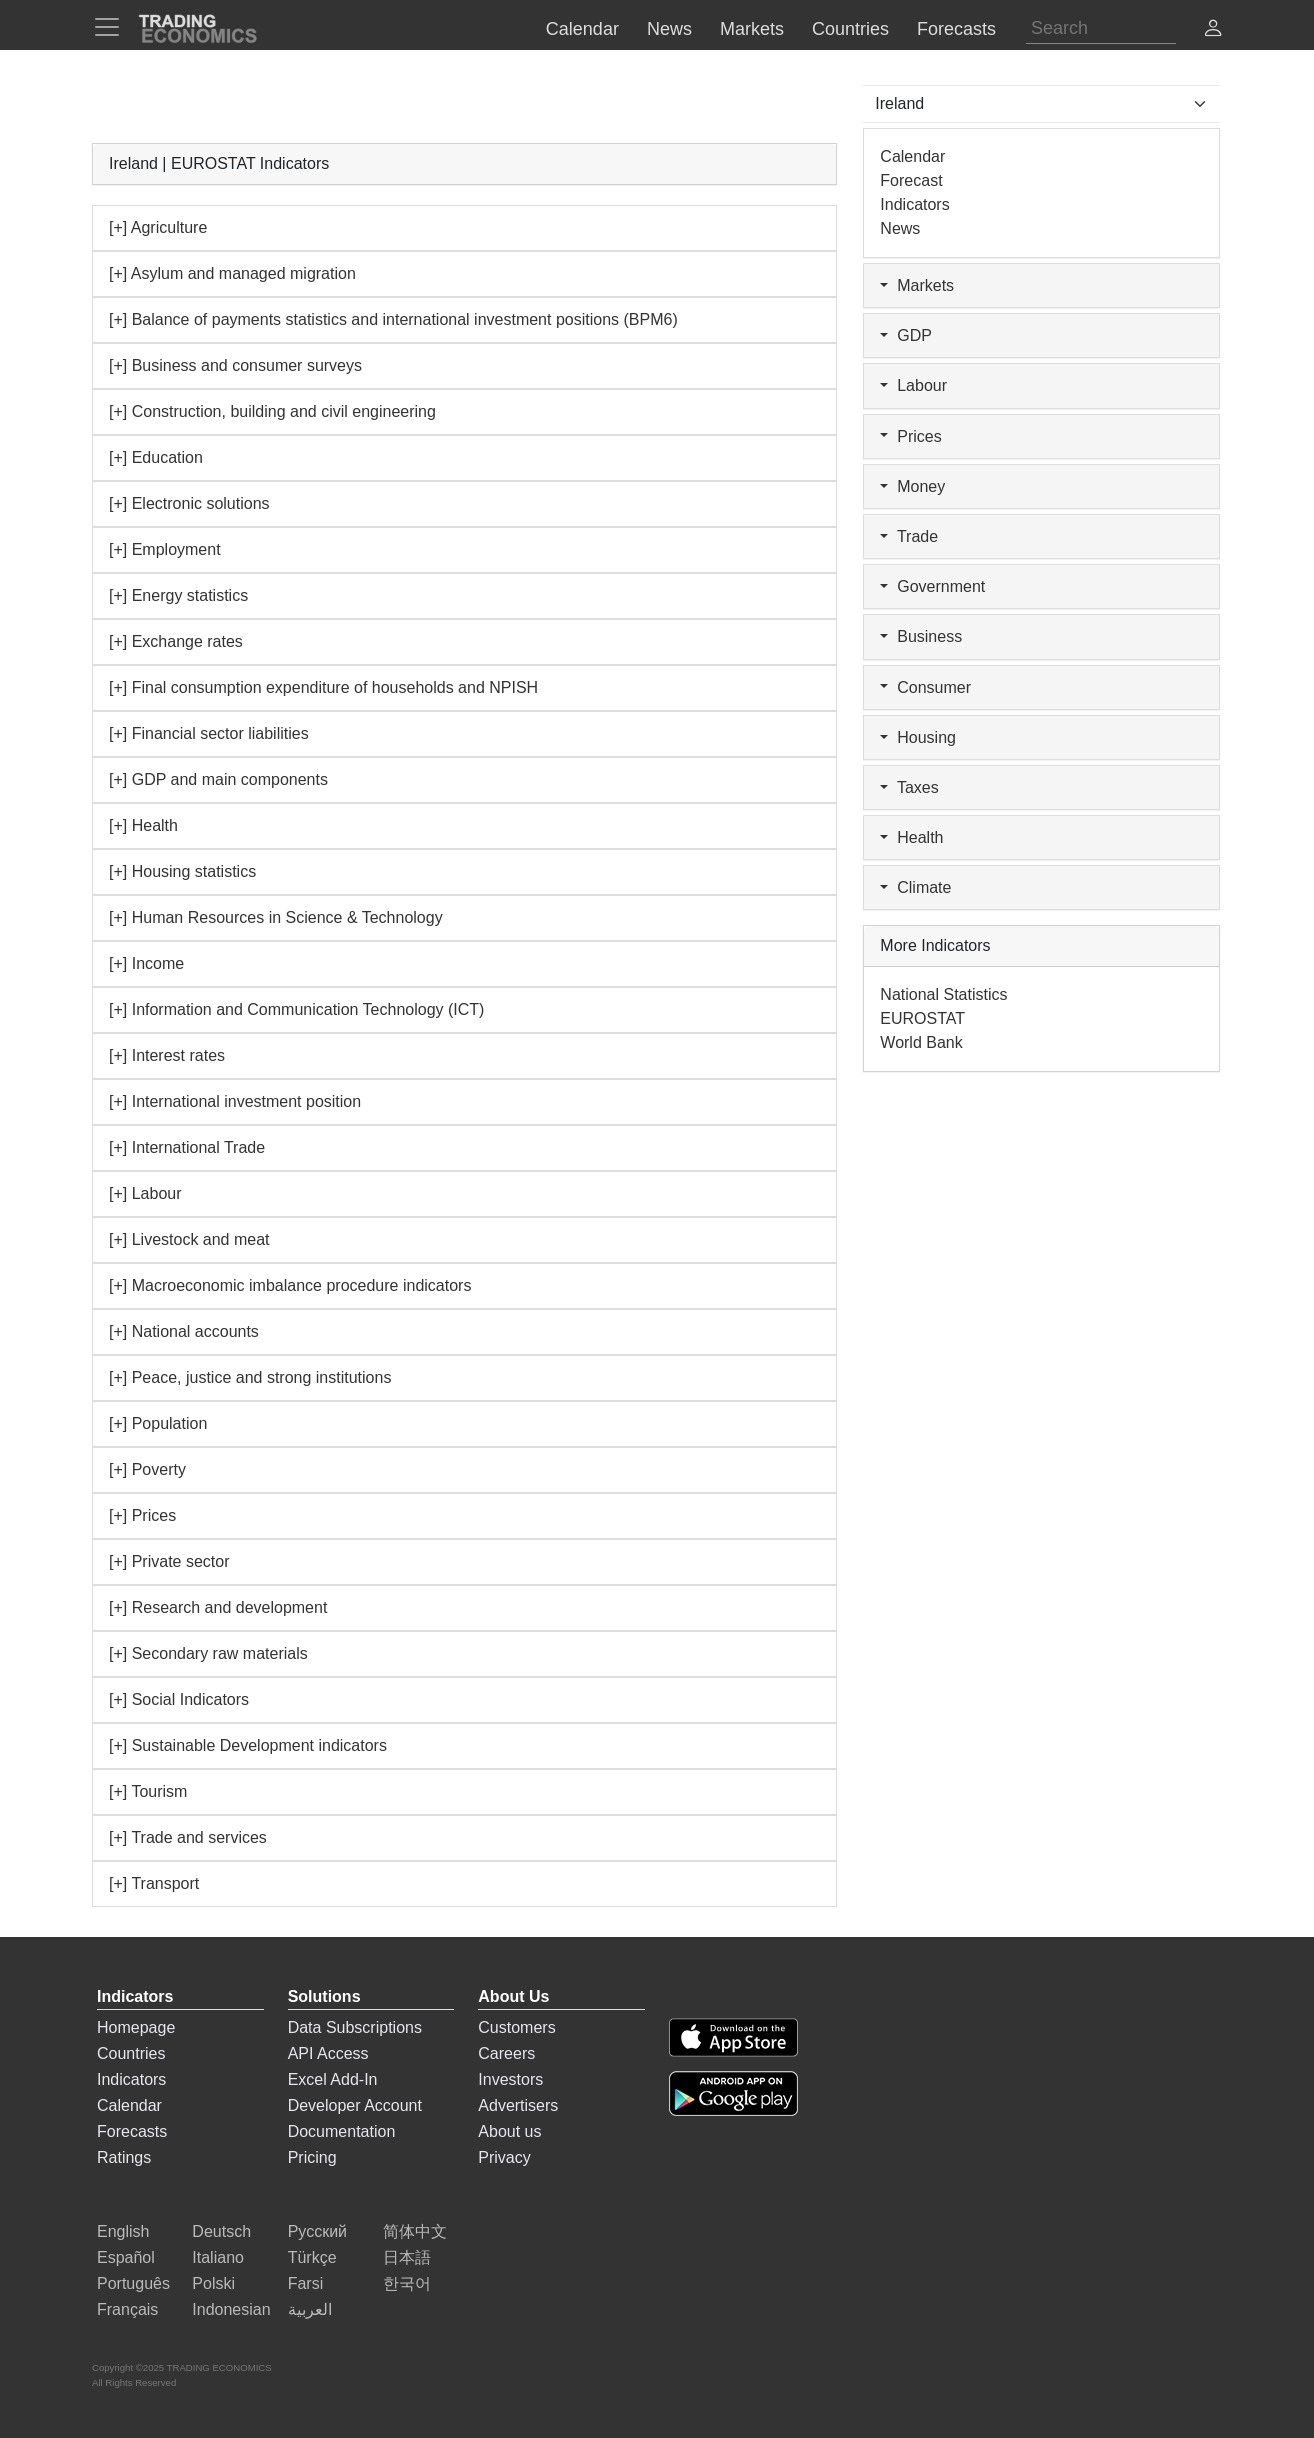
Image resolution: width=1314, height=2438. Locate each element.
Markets (917, 285)
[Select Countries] (1041, 104)
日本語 (407, 2257)
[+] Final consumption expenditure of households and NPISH (323, 687)
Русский (317, 2231)
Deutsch (221, 2231)
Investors (510, 2079)
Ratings (124, 2157)
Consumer (925, 687)
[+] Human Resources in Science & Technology (276, 917)
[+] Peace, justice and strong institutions (250, 1377)
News (900, 228)
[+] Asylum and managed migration (232, 273)
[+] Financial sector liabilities (209, 733)
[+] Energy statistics (178, 595)
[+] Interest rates (167, 1055)
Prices (910, 436)
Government (932, 586)
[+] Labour (145, 1193)
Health (911, 837)
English (123, 2231)
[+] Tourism (148, 1791)
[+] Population (158, 1423)
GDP (906, 335)
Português (133, 2283)
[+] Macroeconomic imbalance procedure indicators (290, 1285)
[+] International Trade (187, 1147)
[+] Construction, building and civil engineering (272, 411)
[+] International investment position (235, 1101)
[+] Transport (154, 1883)
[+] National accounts (184, 1331)
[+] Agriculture (158, 227)
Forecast (911, 180)
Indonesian (231, 2309)
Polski (213, 2283)
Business (921, 636)
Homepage (136, 2027)
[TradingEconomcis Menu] (113, 27)
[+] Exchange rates (176, 641)
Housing (918, 737)
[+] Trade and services (188, 1837)
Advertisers (518, 2105)
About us (509, 2131)
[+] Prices (142, 1515)
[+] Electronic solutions (189, 503)
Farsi (306, 2283)
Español (126, 2257)
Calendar (912, 156)
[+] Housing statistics (182, 871)
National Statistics (943, 994)
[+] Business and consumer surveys (235, 365)
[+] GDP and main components (218, 779)
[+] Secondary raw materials (208, 1653)
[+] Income (146, 963)
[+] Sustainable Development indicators (248, 1745)
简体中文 (415, 2231)
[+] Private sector (169, 1561)
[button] (1213, 30)
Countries (131, 2053)
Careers (506, 2053)
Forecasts (132, 2131)
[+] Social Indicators (179, 1699)
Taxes (909, 787)
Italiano (218, 2257)
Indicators (914, 204)
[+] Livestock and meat (189, 1239)
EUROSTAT (922, 1018)
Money (912, 486)
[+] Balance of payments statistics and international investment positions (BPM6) (393, 319)
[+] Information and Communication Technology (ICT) (296, 1009)
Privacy (504, 2157)
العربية (310, 2309)
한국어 (407, 2283)
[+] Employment (165, 549)
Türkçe (312, 2257)
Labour (913, 385)
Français (127, 2309)
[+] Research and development (218, 1607)
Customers (516, 2027)
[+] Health (143, 825)
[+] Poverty (147, 1469)
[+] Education (156, 457)
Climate (915, 887)
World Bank (921, 1042)
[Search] (1101, 28)
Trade (909, 536)
